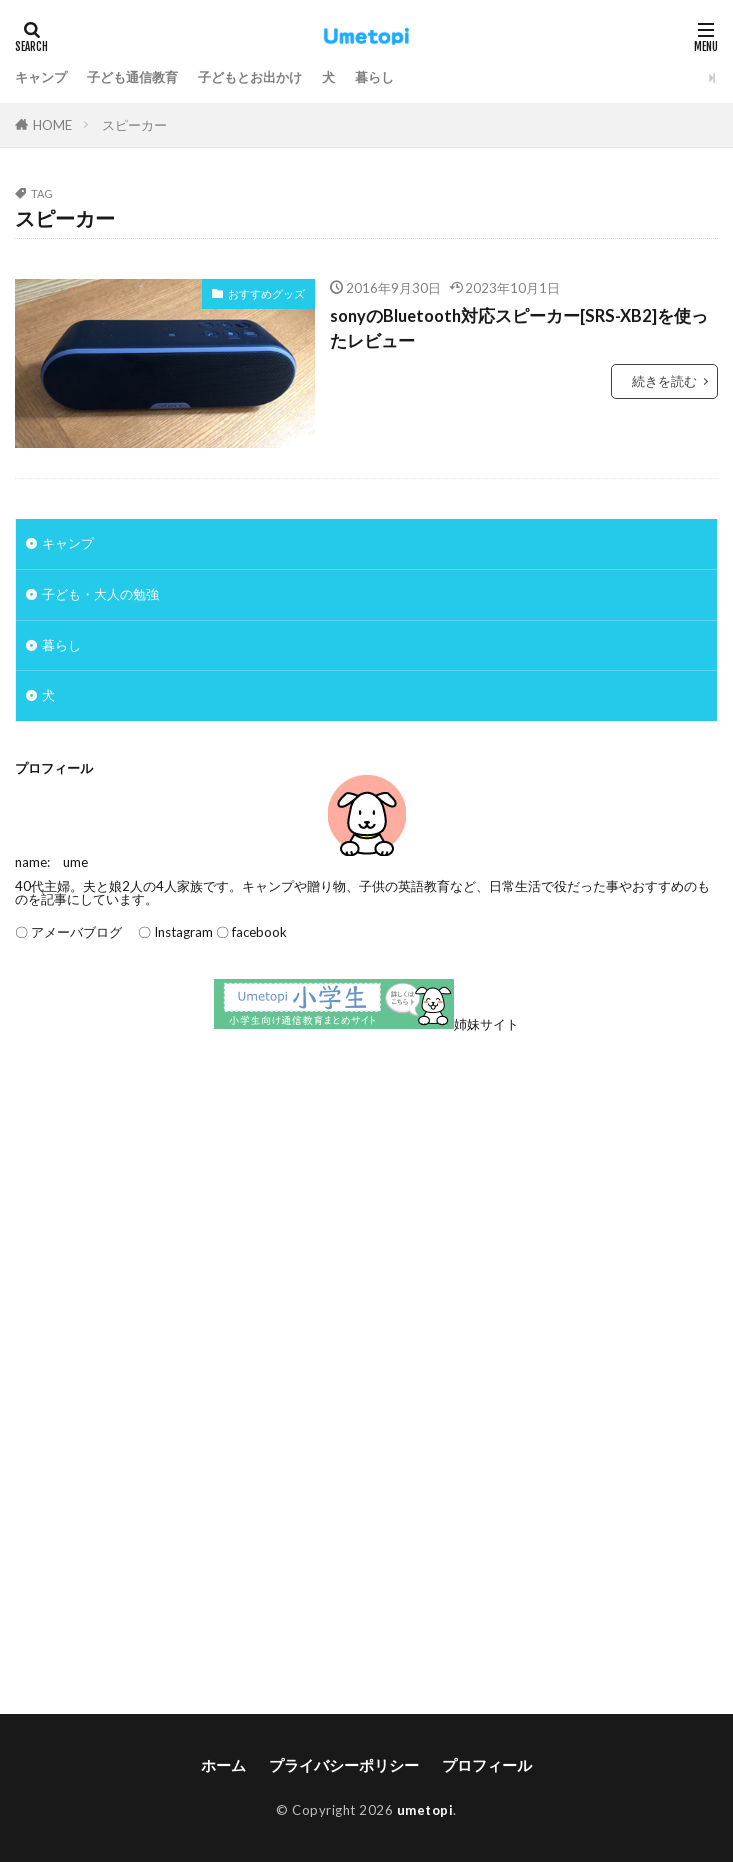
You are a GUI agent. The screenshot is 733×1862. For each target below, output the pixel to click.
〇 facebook (251, 932)
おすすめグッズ (266, 293)
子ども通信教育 (132, 77)
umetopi (425, 1810)
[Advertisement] (366, 1211)
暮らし (374, 77)
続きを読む (664, 381)
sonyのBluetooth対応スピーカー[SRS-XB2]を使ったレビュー (519, 328)
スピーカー (134, 125)
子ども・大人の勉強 (100, 594)
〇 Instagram (169, 932)
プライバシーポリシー (344, 1765)
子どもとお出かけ (250, 77)
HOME (52, 125)
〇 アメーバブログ (68, 932)
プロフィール (487, 1765)
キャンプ (41, 77)
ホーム (223, 1765)
